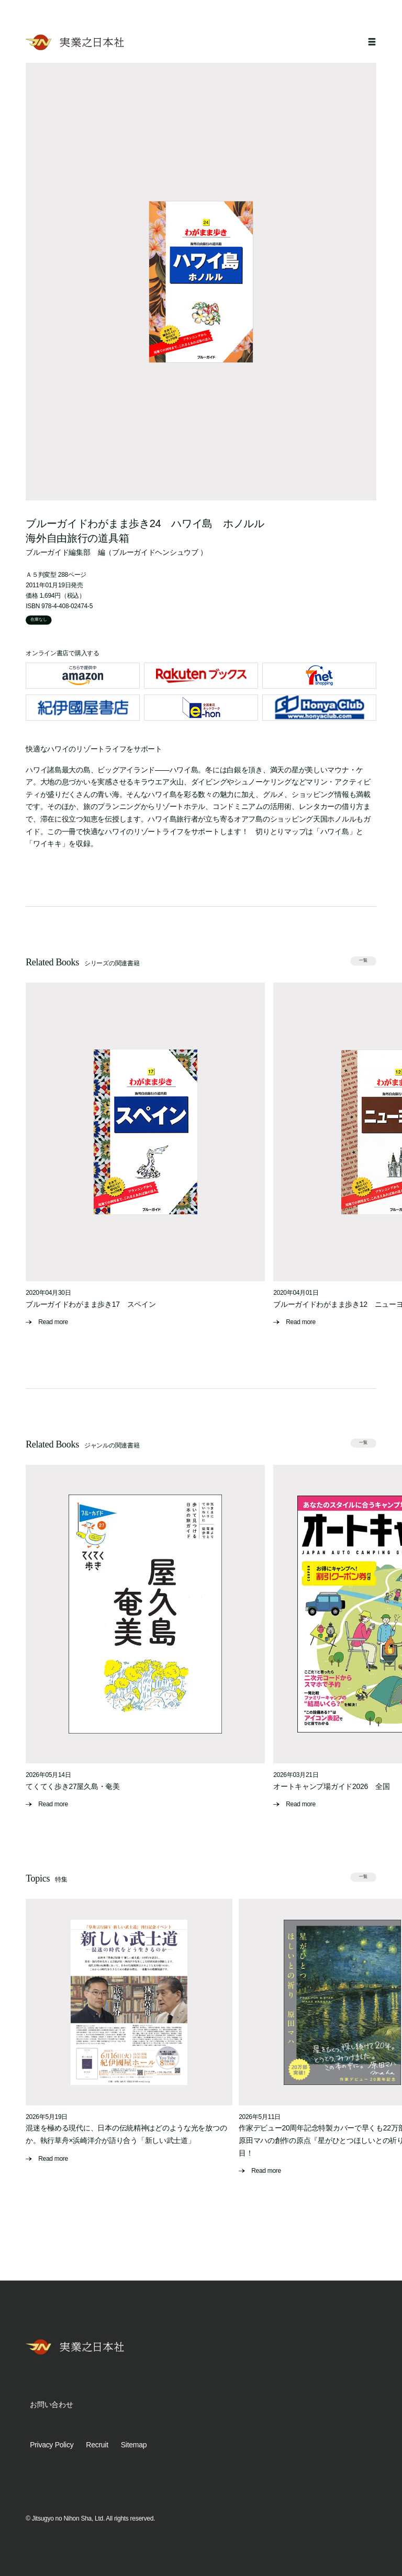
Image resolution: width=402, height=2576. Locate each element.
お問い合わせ (51, 2404)
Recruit (97, 2445)
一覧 (363, 960)
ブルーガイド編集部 (58, 552)
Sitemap (134, 2445)
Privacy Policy (51, 2445)
